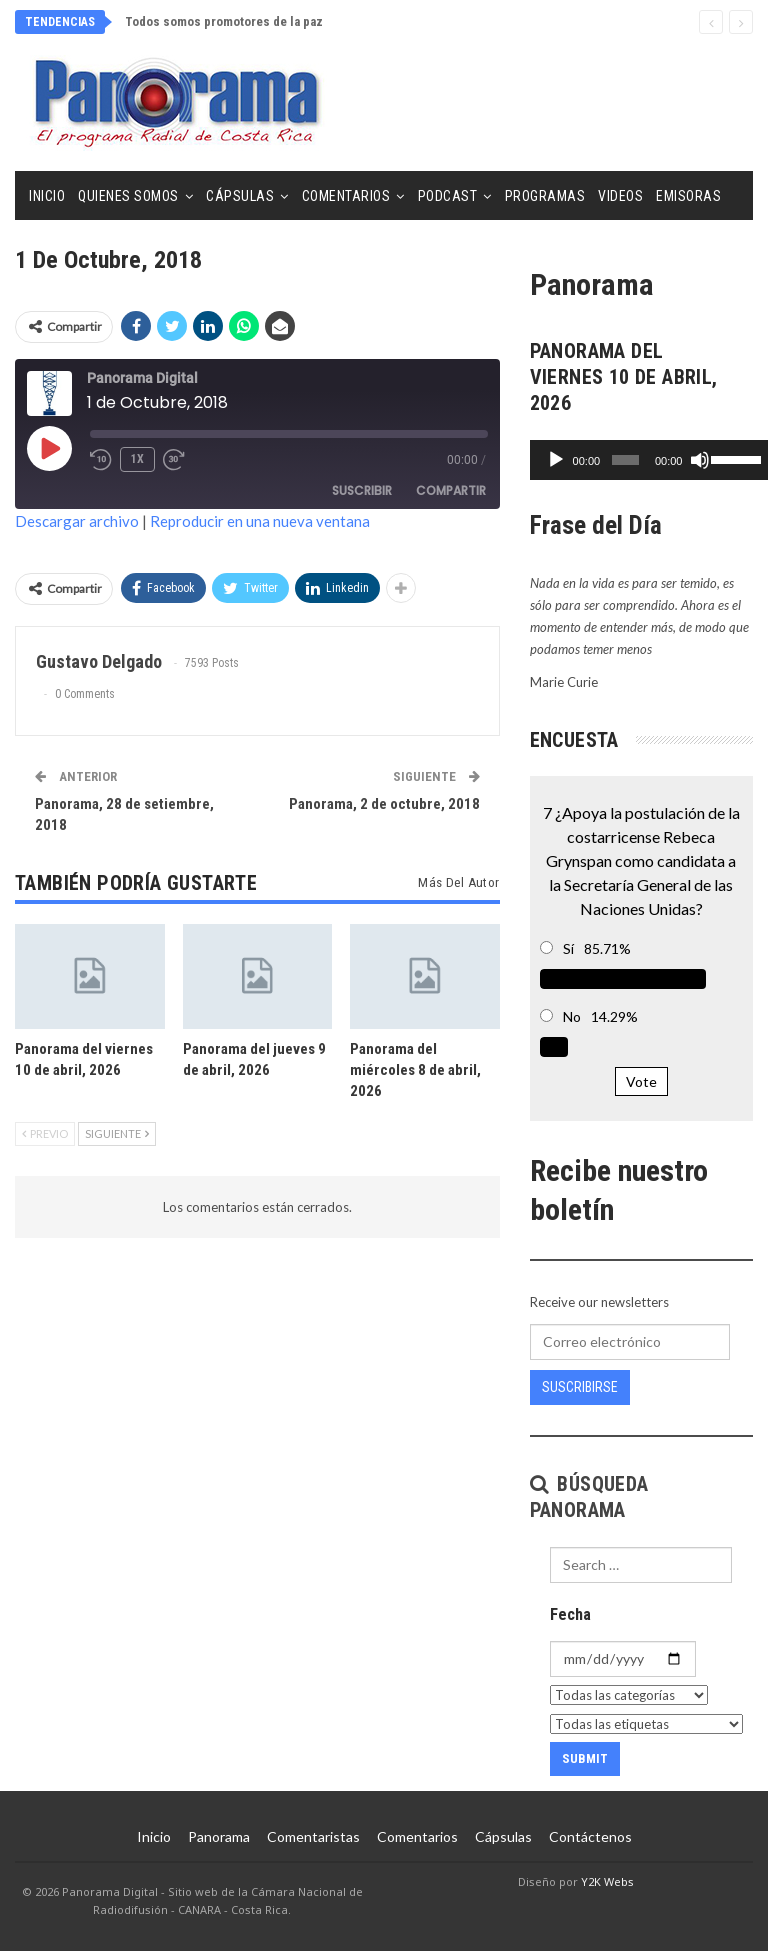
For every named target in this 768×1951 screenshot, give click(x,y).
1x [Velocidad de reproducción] (137, 459)
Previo (45, 1133)
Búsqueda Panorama (589, 1497)
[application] (641, 460)
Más (670, 196)
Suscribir (362, 490)
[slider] (619, 460)
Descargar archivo (77, 521)
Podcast (448, 196)
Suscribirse (580, 1387)
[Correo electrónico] (630, 1342)
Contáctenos (590, 1836)
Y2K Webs (607, 1881)
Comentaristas (313, 1836)
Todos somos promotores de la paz (224, 21)
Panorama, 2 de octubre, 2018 (384, 804)
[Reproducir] (556, 460)
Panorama (219, 1836)
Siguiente (117, 1133)
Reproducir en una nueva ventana (260, 521)
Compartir (451, 490)
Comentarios (346, 196)
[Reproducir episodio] (49, 448)
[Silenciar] (691, 460)
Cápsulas (240, 196)
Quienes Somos (128, 196)
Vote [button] (641, 1081)
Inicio (47, 196)
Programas (545, 196)
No (572, 1016)
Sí (568, 948)
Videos (620, 196)
